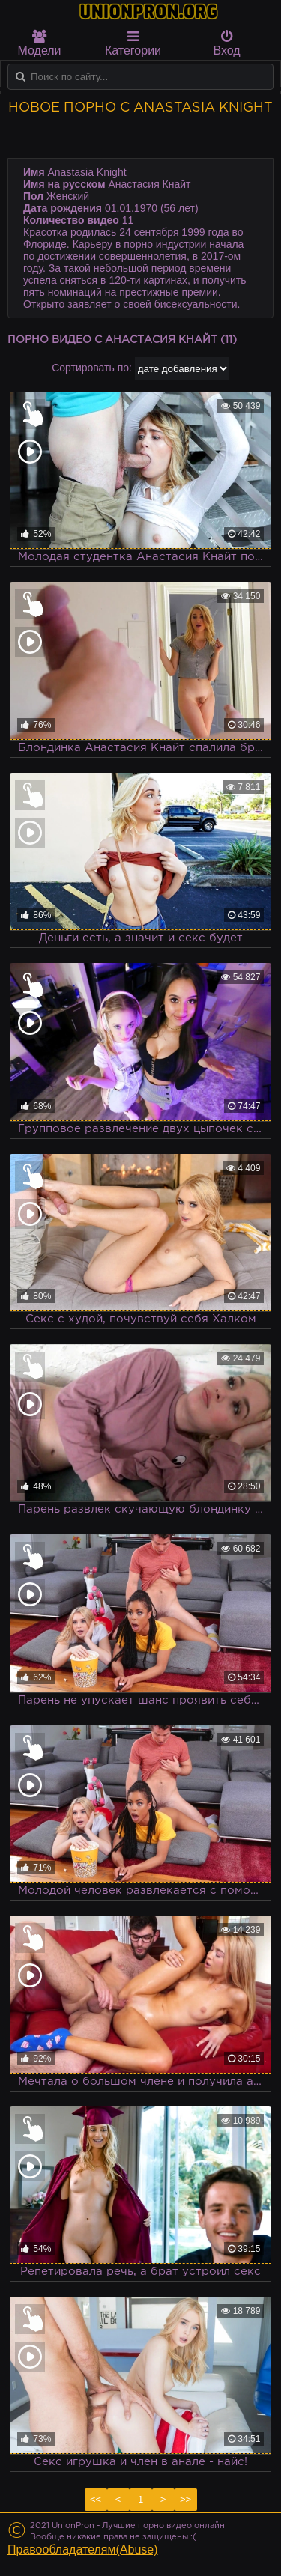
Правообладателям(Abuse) (82, 2549)
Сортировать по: (92, 368)
